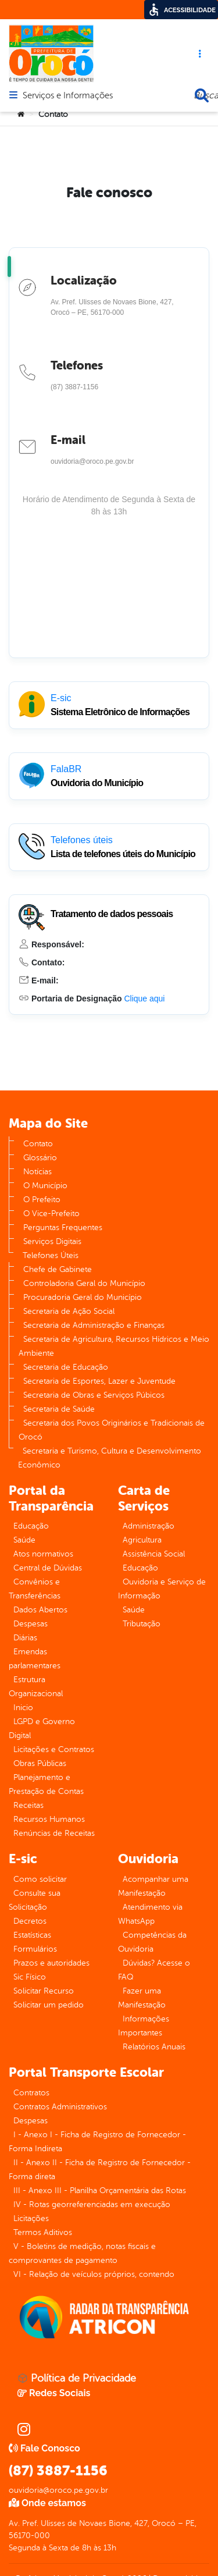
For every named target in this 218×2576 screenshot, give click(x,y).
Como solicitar (40, 1879)
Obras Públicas (39, 1763)
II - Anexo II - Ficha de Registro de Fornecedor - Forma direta (100, 2169)
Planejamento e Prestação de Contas (46, 1784)
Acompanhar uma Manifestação (153, 1886)
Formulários (35, 1949)
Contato (38, 1143)
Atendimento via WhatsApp (150, 1914)
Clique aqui (144, 998)
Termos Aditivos (42, 2232)
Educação (31, 1526)
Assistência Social (154, 1554)
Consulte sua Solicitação (34, 1900)
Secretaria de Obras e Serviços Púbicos (94, 1395)
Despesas (30, 1623)
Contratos (31, 2092)
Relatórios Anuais (154, 2046)
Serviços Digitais (52, 1241)
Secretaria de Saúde (59, 1409)
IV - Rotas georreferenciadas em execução (91, 2204)
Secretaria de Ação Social (69, 1311)
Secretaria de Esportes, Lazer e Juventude (99, 1381)
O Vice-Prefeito (51, 1213)
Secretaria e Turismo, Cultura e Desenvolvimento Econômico (109, 1458)
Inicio (23, 1707)
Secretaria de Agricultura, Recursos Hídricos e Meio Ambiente (114, 1346)
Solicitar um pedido (48, 2005)
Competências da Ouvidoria (152, 1942)
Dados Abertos (40, 1609)
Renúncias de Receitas (54, 1833)
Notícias (37, 1171)
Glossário (40, 1157)
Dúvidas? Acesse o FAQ (154, 1970)
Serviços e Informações (68, 96)
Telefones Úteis (50, 1255)
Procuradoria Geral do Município (82, 1297)
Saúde (24, 1540)
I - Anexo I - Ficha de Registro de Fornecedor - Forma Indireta (97, 2141)
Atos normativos (43, 1554)
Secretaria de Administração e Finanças (94, 1325)
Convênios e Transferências (34, 1588)
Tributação (141, 1623)
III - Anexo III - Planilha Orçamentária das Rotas (99, 2190)
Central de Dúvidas (47, 1568)
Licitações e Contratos (53, 1749)
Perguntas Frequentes (62, 1227)
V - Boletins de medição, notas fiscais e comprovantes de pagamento (82, 2253)
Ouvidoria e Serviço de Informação (162, 1588)
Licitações (31, 2218)
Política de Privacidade (76, 2378)
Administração (148, 1526)
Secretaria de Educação (65, 1367)
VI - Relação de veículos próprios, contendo (93, 2274)
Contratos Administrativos (60, 2106)
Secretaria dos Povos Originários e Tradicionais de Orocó (112, 1430)
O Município (45, 1185)
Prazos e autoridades (51, 1963)
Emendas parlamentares (34, 1658)
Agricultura (142, 1540)
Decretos (30, 1921)
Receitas (28, 1805)
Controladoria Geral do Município (84, 1283)
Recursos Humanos (49, 1819)
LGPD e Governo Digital (42, 1728)
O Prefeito (41, 1199)
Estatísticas (32, 1935)
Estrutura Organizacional (36, 1686)
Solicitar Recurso (43, 1991)
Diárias (25, 1637)
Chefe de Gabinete (57, 1269)
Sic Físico (29, 1977)
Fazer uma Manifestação (142, 1998)
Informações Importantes (143, 2025)
